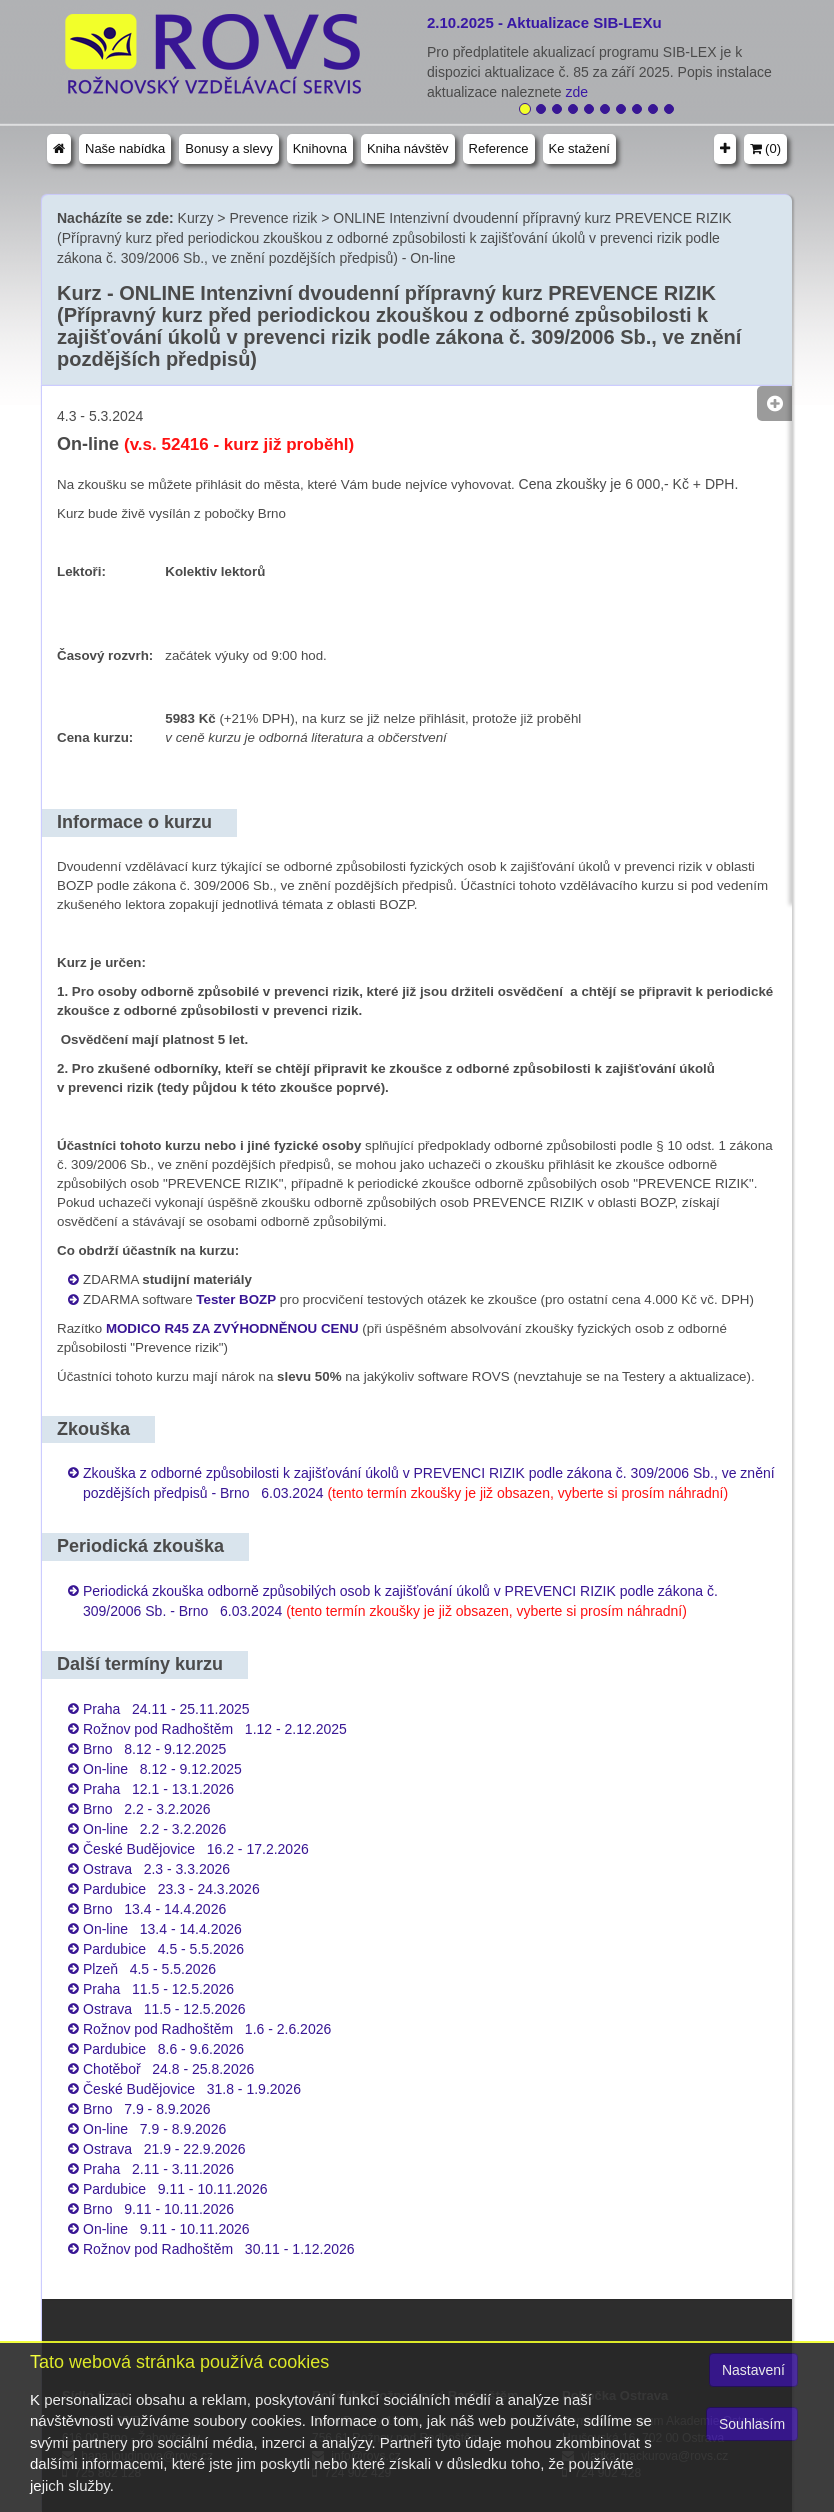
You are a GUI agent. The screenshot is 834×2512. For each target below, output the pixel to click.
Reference (499, 148)
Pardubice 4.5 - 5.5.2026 (163, 1949)
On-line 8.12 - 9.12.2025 (162, 1769)
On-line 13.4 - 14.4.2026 (162, 1929)
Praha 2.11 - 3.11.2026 (158, 2169)
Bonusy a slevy (228, 148)
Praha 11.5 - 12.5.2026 (158, 1989)
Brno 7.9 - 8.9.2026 (147, 2109)
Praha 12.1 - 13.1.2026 (158, 1789)
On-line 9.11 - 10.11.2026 (166, 2229)
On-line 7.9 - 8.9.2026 (154, 2129)
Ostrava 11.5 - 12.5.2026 (164, 2009)
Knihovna (320, 148)
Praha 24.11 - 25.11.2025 (166, 1709)
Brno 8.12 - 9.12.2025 (154, 1749)
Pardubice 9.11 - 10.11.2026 (175, 2189)
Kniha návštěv (408, 148)
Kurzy (196, 218)
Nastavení (753, 2370)
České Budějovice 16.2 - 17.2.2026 (196, 1849)
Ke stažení (579, 148)
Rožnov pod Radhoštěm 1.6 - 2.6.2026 (207, 2029)
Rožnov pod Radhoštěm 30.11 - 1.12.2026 (219, 2249)
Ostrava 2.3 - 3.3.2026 (156, 1869)
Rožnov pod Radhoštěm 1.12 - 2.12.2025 (215, 1729)
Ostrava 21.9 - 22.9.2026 (164, 2149)
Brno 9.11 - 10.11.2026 (158, 2209)
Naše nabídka (125, 148)
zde (579, 92)
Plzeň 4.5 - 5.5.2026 (149, 1969)
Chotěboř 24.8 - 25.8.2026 (168, 2069)
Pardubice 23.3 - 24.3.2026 (171, 1889)
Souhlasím (752, 2424)
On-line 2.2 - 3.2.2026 (154, 1829)
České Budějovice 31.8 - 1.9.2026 (192, 2089)
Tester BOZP (236, 1299)
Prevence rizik (273, 218)
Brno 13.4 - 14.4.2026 (154, 1909)
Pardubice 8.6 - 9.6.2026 (163, 2049)
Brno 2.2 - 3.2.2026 (147, 1809)
